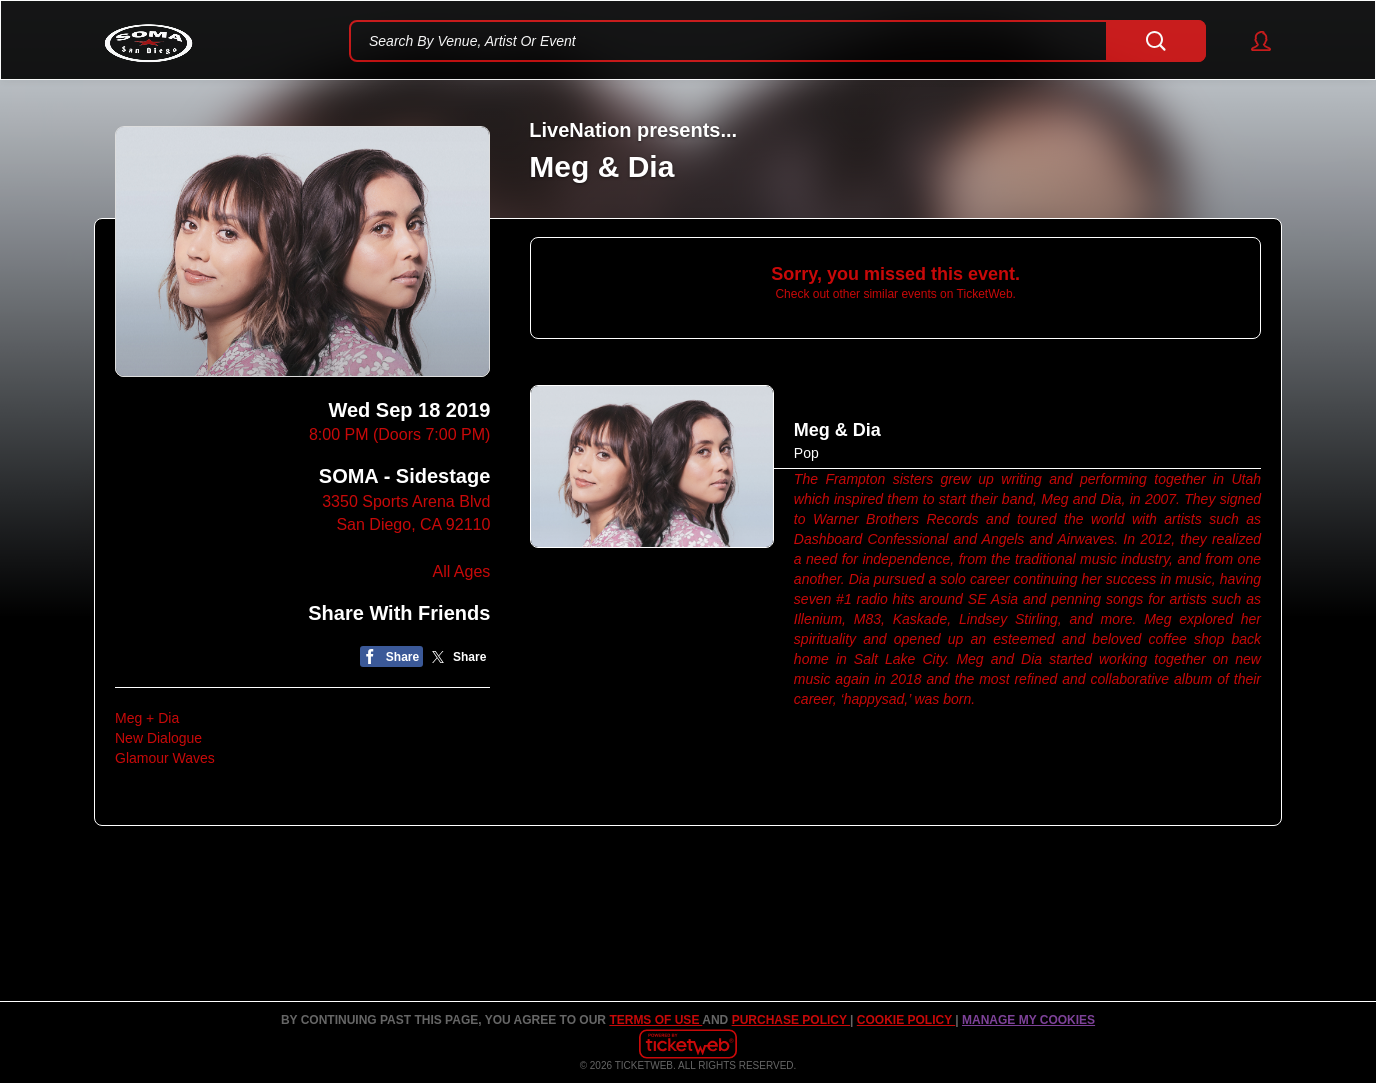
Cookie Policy (906, 1020)
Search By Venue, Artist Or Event (472, 41)
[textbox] (777, 41)
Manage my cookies (1028, 1020)
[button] (1251, 41)
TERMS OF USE (655, 1020)
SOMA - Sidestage (405, 476)
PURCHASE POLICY (791, 1020)
